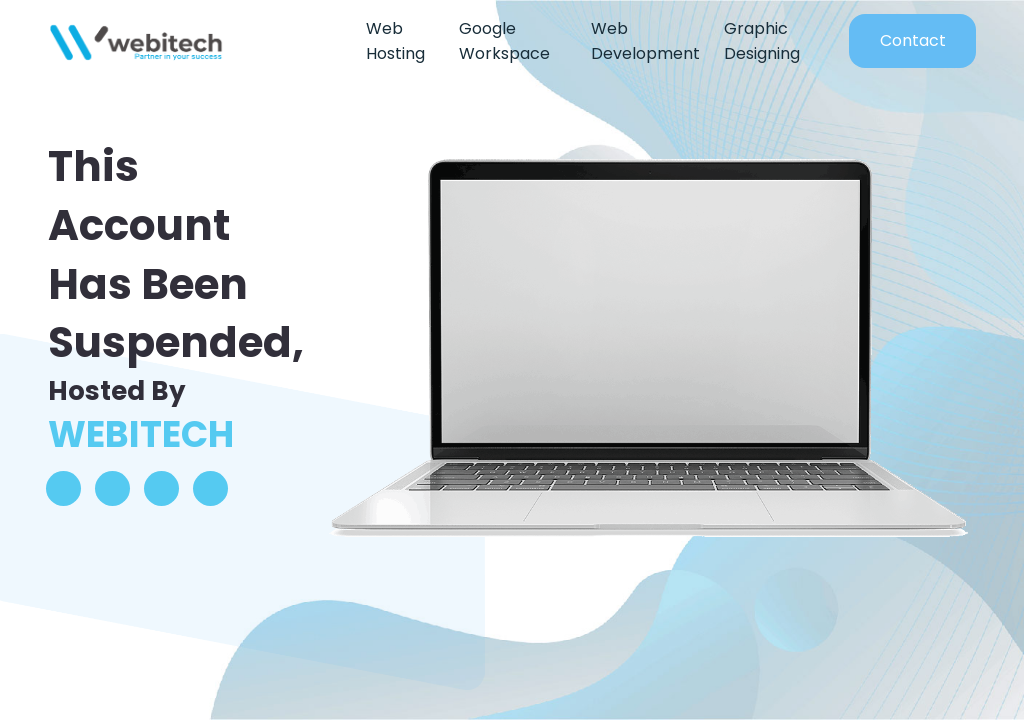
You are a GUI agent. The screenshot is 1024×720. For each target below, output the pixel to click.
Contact (913, 40)
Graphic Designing (762, 41)
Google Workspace (504, 41)
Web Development (645, 41)
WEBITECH (141, 434)
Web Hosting (395, 41)
